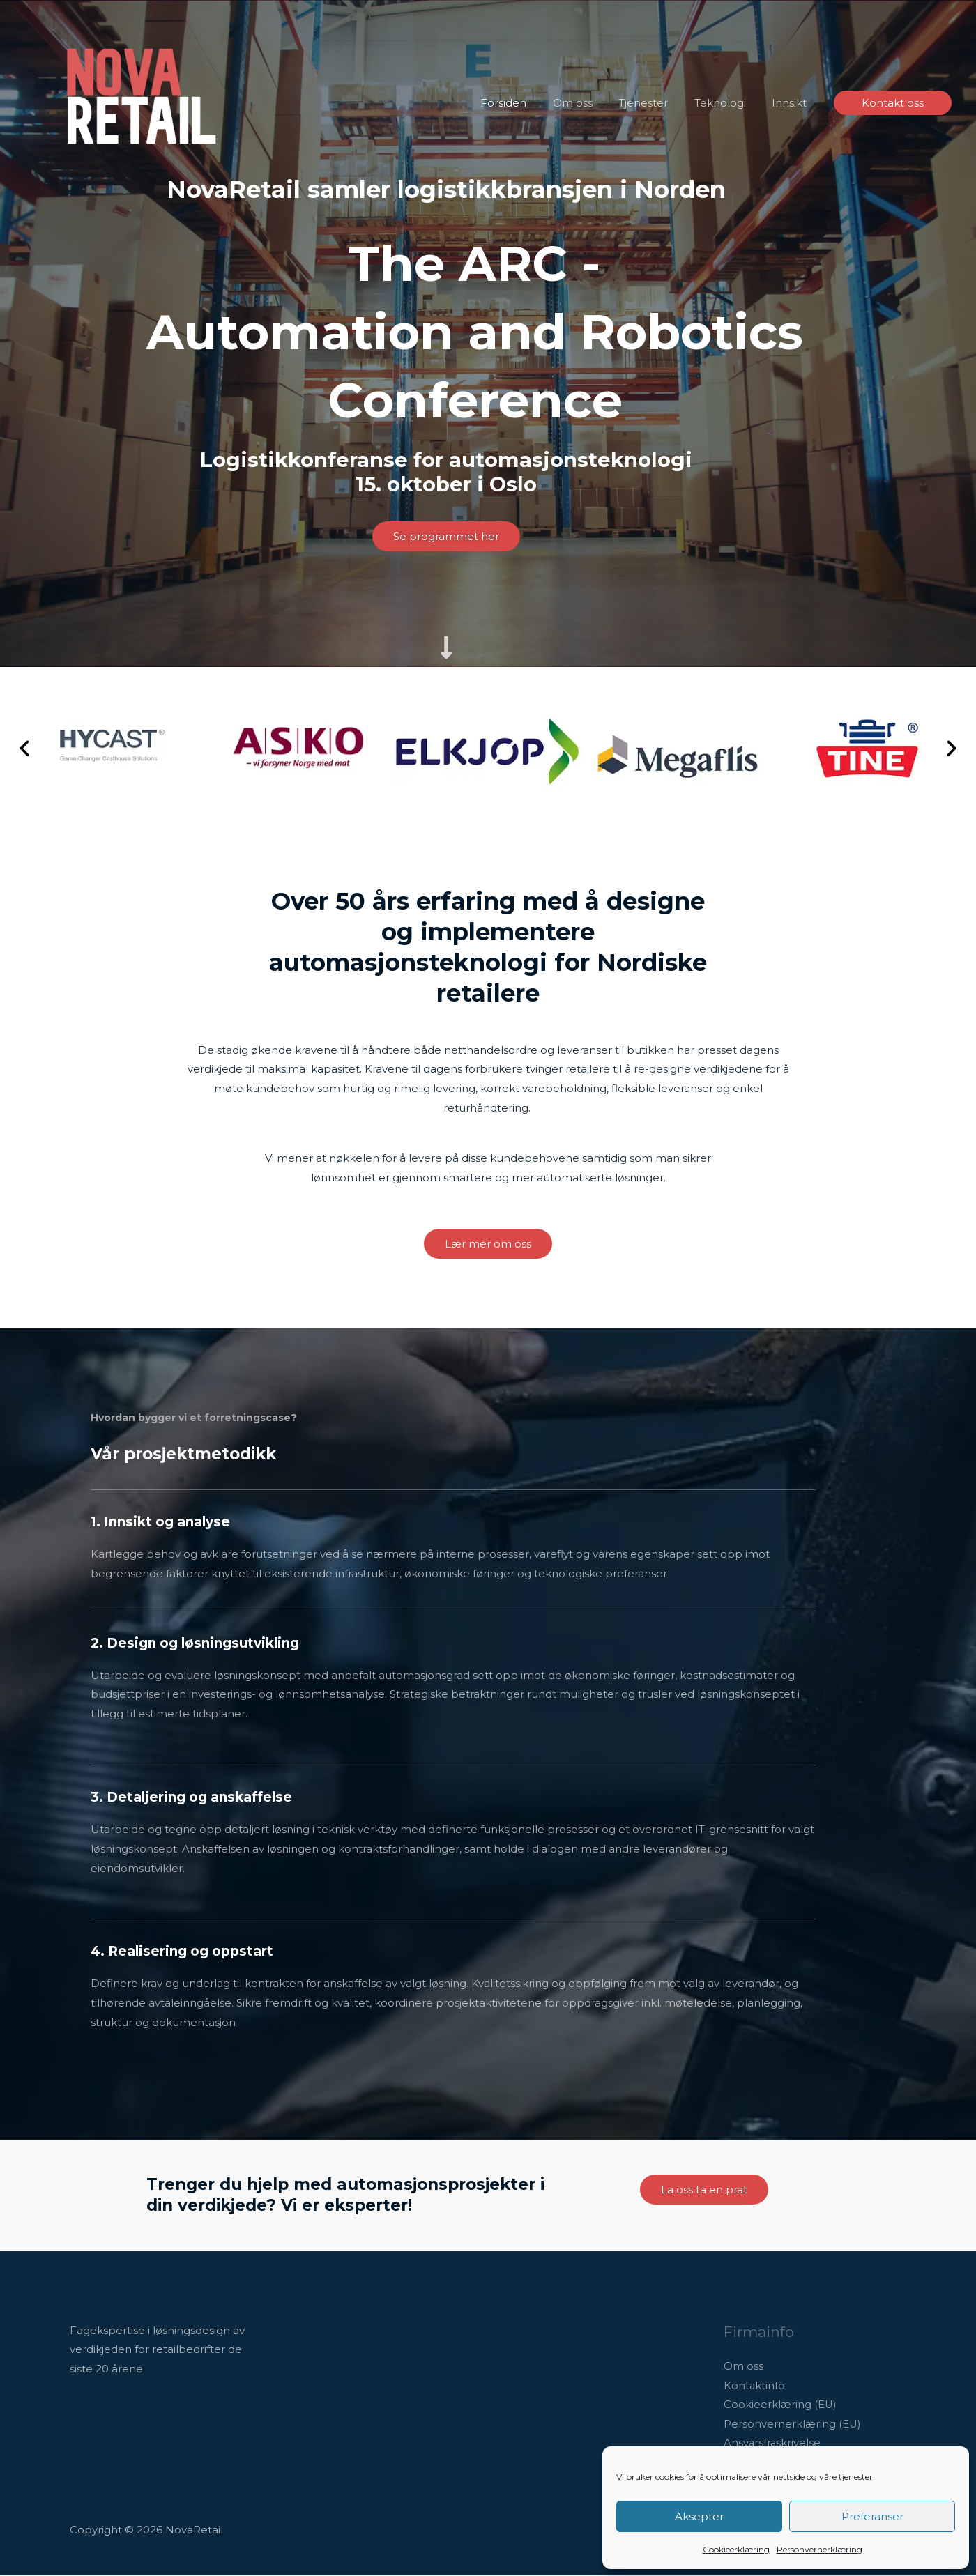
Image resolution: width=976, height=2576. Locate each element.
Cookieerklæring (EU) (780, 2405)
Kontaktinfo (755, 2386)
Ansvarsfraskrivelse (773, 2444)
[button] (893, 103)
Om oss (743, 2366)
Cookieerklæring (736, 2549)
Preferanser (872, 2516)
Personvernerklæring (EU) (793, 2425)
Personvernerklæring (819, 2549)
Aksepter (699, 2516)
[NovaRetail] (143, 102)
